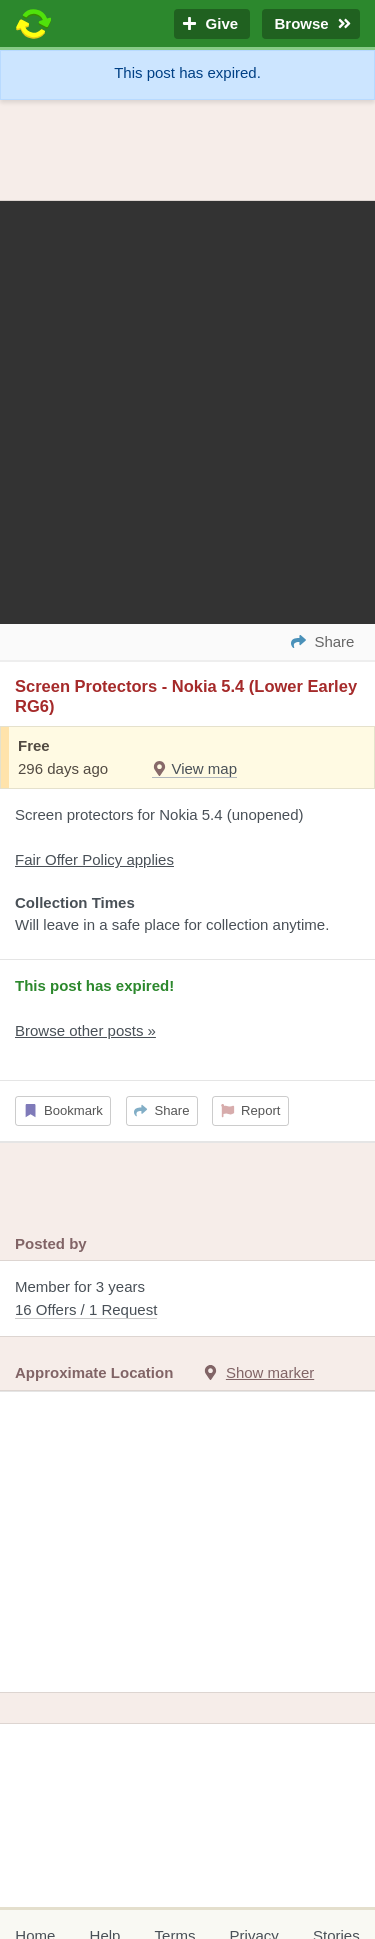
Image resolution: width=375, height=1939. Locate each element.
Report (251, 1110)
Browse (311, 24)
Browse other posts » (85, 1030)
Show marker (270, 1372)
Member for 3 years (187, 1299)
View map (194, 768)
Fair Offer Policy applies (94, 859)
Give (212, 24)
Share (161, 1110)
